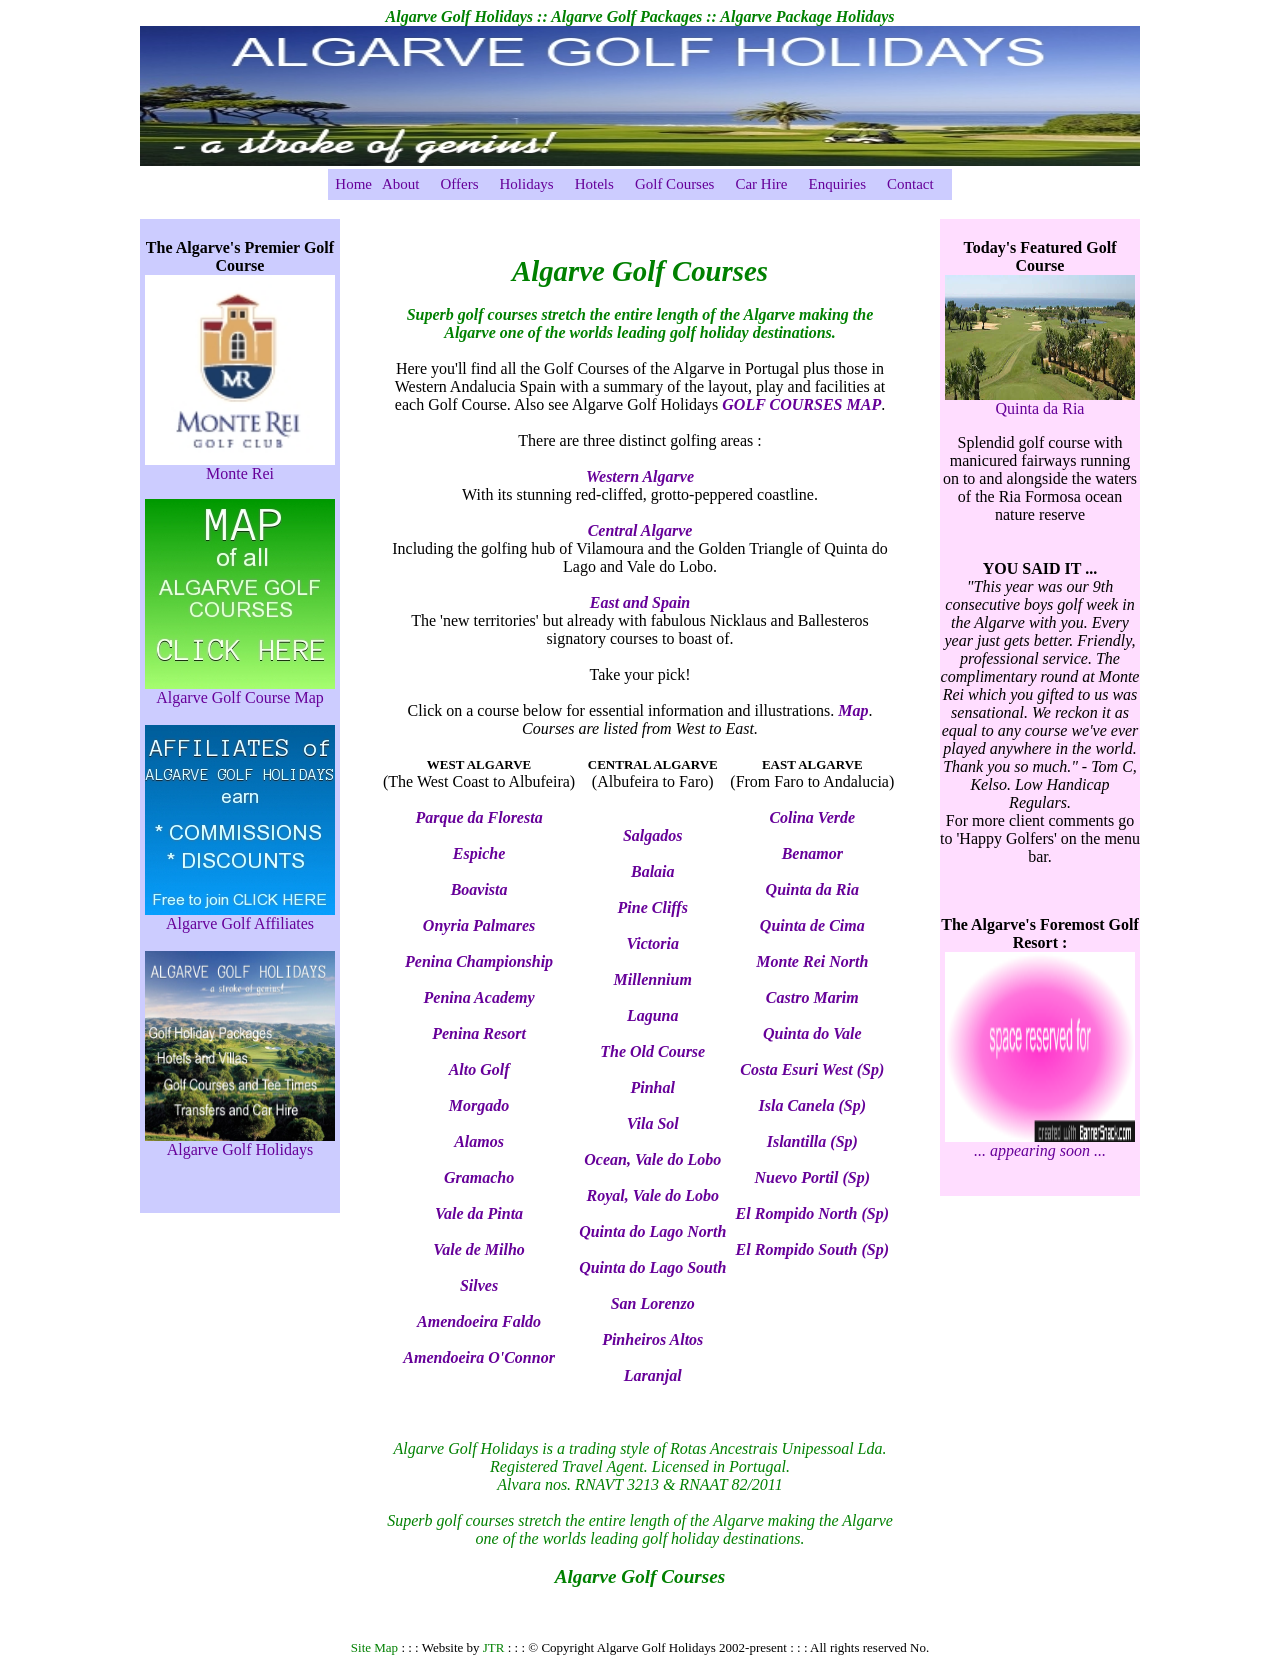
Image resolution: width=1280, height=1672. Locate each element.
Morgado (479, 1105)
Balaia (653, 871)
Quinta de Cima (812, 925)
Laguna (653, 1015)
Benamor (812, 853)
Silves (479, 1285)
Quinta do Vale (812, 1033)
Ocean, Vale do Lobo (652, 1159)
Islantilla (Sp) (812, 1141)
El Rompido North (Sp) (812, 1213)
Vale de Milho (479, 1249)
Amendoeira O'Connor (479, 1357)
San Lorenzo (653, 1303)
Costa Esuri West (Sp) (812, 1069)
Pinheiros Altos (652, 1339)
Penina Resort (479, 1033)
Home (353, 184)
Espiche (479, 853)
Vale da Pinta (479, 1213)
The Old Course (652, 1051)
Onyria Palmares (479, 925)
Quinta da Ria (812, 889)
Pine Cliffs (653, 907)
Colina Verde (812, 817)
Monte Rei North (812, 961)
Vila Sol (653, 1123)
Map (853, 710)
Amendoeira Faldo (479, 1321)
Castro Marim (812, 997)
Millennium (653, 979)
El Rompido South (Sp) (812, 1249)
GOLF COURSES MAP (801, 404)
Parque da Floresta (479, 817)
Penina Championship (479, 961)
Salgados (653, 835)
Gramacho (479, 1177)
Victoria (653, 943)
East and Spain (640, 602)
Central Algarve (640, 530)
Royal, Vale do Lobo (653, 1195)
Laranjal (653, 1375)
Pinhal (653, 1087)
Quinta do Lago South (652, 1267)
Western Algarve (640, 476)
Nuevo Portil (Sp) (813, 1177)
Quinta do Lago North (652, 1231)
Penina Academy (479, 997)
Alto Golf (479, 1069)
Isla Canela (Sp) (813, 1105)
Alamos (479, 1141)
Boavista (479, 889)
